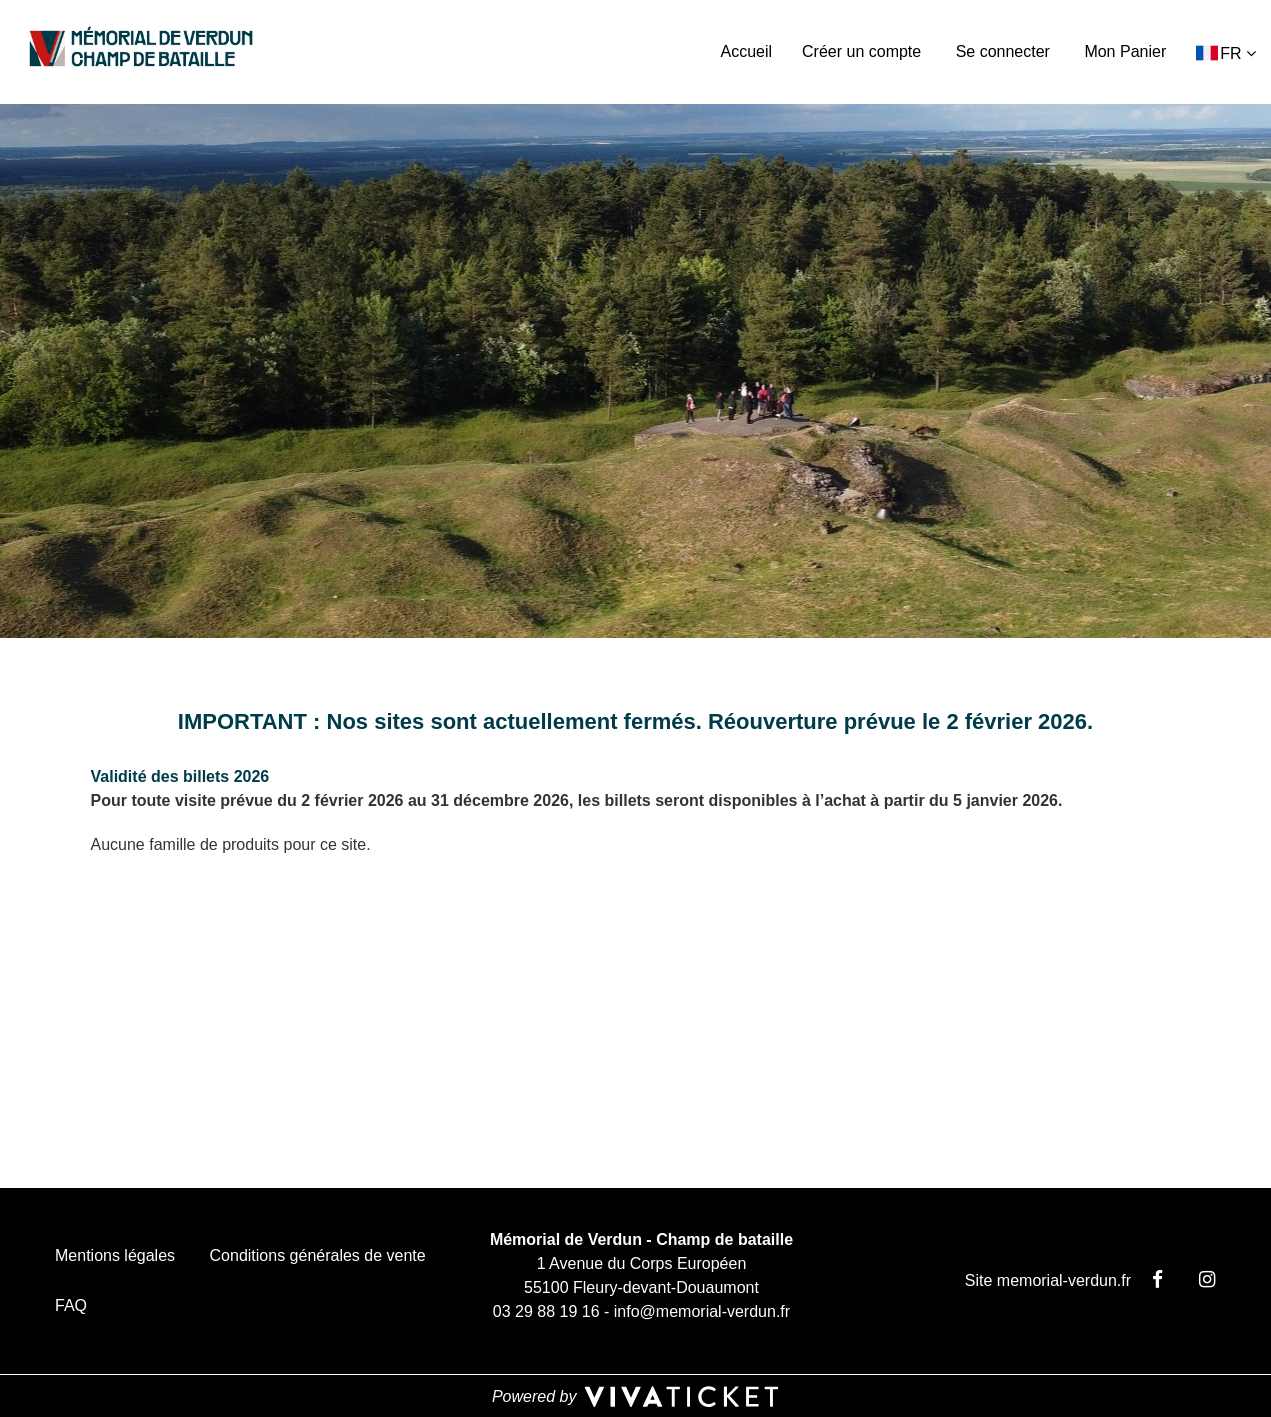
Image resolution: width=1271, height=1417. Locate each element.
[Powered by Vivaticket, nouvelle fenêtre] (636, 1396)
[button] (1226, 53)
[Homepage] (141, 48)
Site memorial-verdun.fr (1048, 1280)
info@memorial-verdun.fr (702, 1311)
